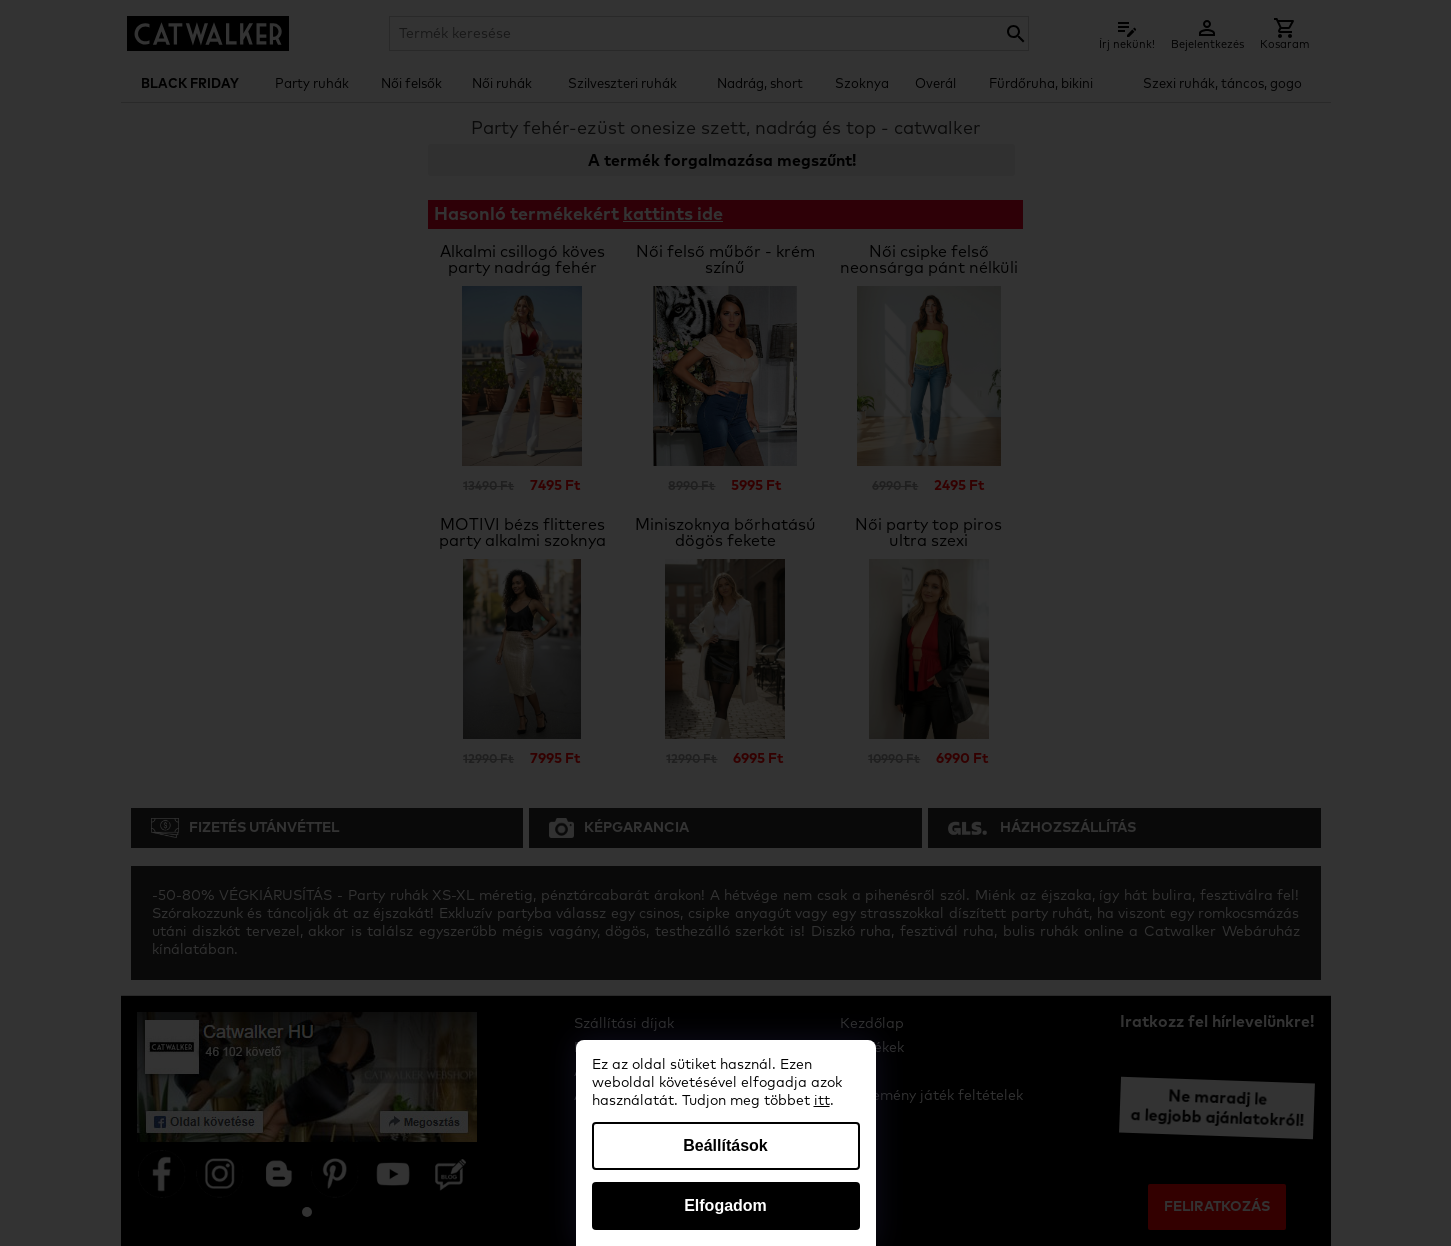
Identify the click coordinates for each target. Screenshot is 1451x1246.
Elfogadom (725, 1205)
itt (822, 1101)
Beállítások (725, 1145)
